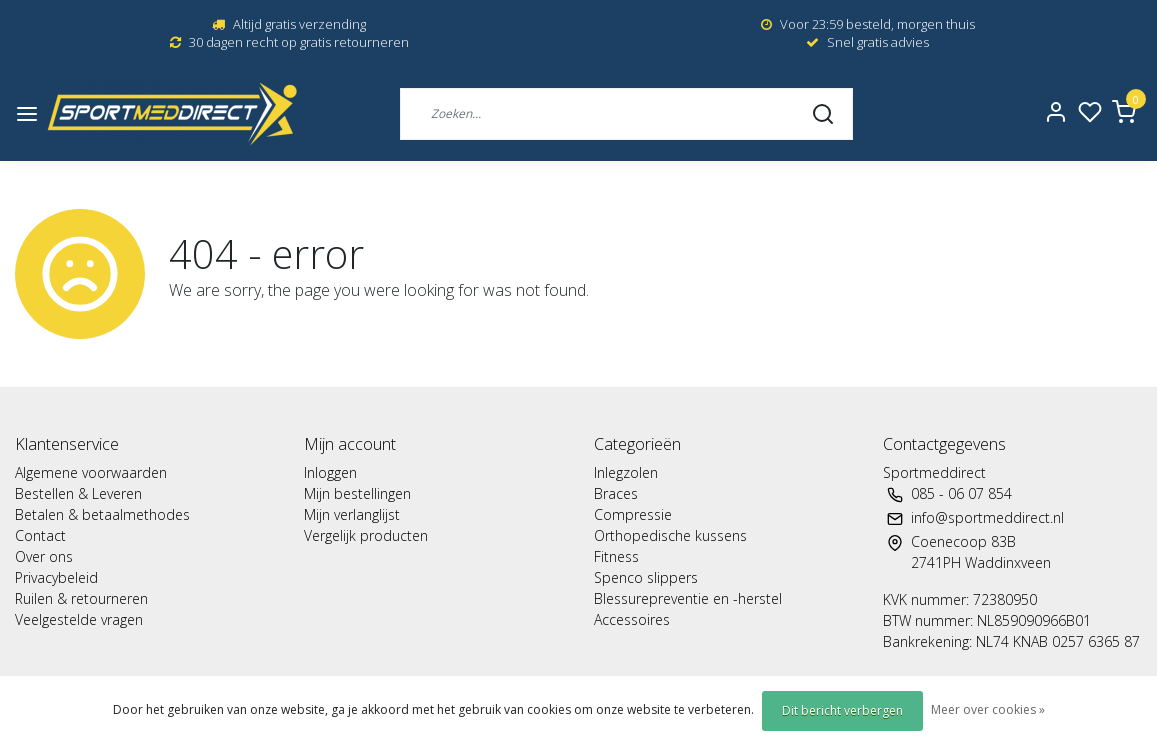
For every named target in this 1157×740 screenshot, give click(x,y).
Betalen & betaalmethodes (102, 514)
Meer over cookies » (988, 709)
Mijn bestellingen (357, 493)
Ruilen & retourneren (81, 598)
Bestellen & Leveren (78, 493)
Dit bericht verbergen (842, 710)
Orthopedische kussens (670, 535)
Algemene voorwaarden (91, 472)
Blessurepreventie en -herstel (688, 598)
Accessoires (632, 619)
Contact (40, 535)
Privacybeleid (56, 577)
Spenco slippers (646, 577)
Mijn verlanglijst (352, 514)
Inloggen (330, 472)
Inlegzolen (626, 472)
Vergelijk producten (366, 535)
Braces (616, 493)
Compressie (633, 514)
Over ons (44, 556)
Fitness (616, 556)
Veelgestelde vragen (79, 619)
